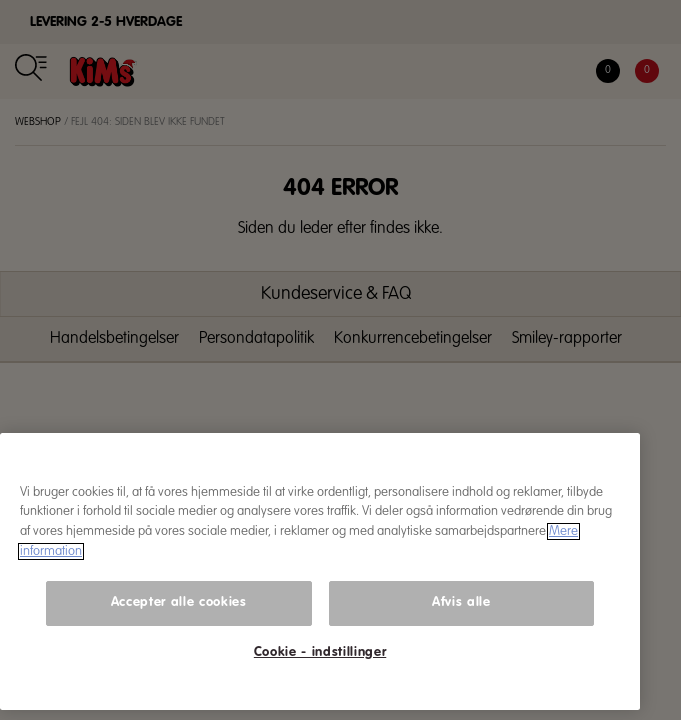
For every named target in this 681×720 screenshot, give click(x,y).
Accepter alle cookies (179, 602)
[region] (320, 572)
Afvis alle (461, 602)
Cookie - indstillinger (320, 652)
